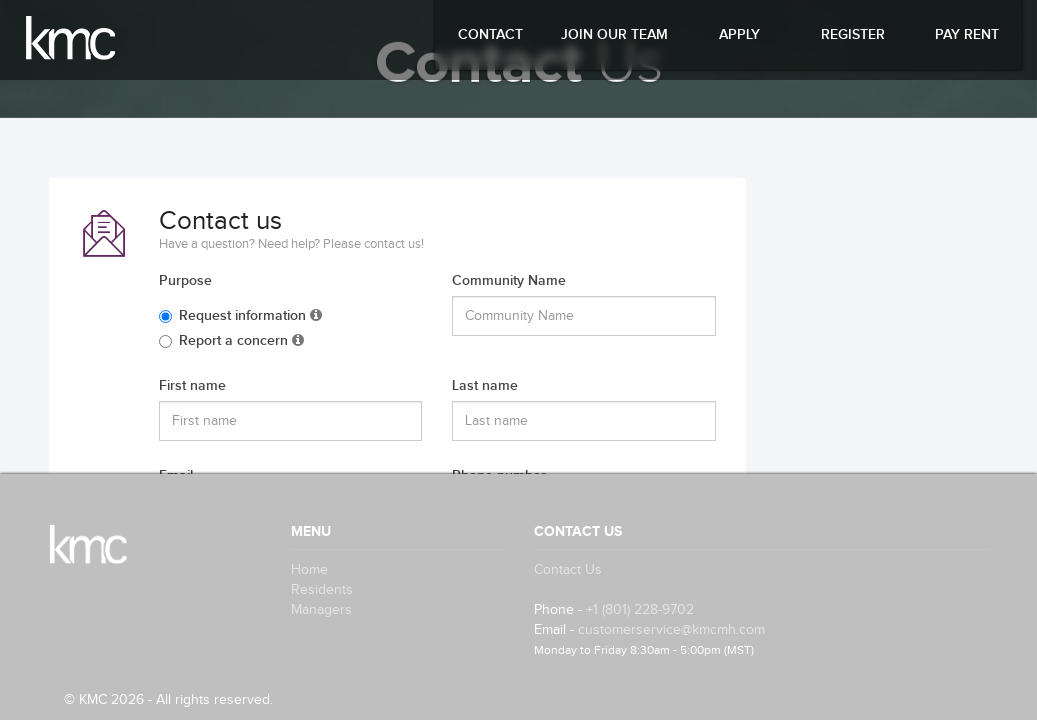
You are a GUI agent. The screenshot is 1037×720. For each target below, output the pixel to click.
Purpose (185, 280)
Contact (490, 34)
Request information (240, 315)
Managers (321, 610)
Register (853, 34)
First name (192, 385)
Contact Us (568, 570)
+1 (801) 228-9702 (640, 610)
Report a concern (231, 340)
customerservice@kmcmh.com (671, 630)
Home (309, 570)
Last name (485, 385)
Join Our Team (614, 34)
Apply (739, 34)
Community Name (509, 280)
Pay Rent (967, 34)
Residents (322, 590)
